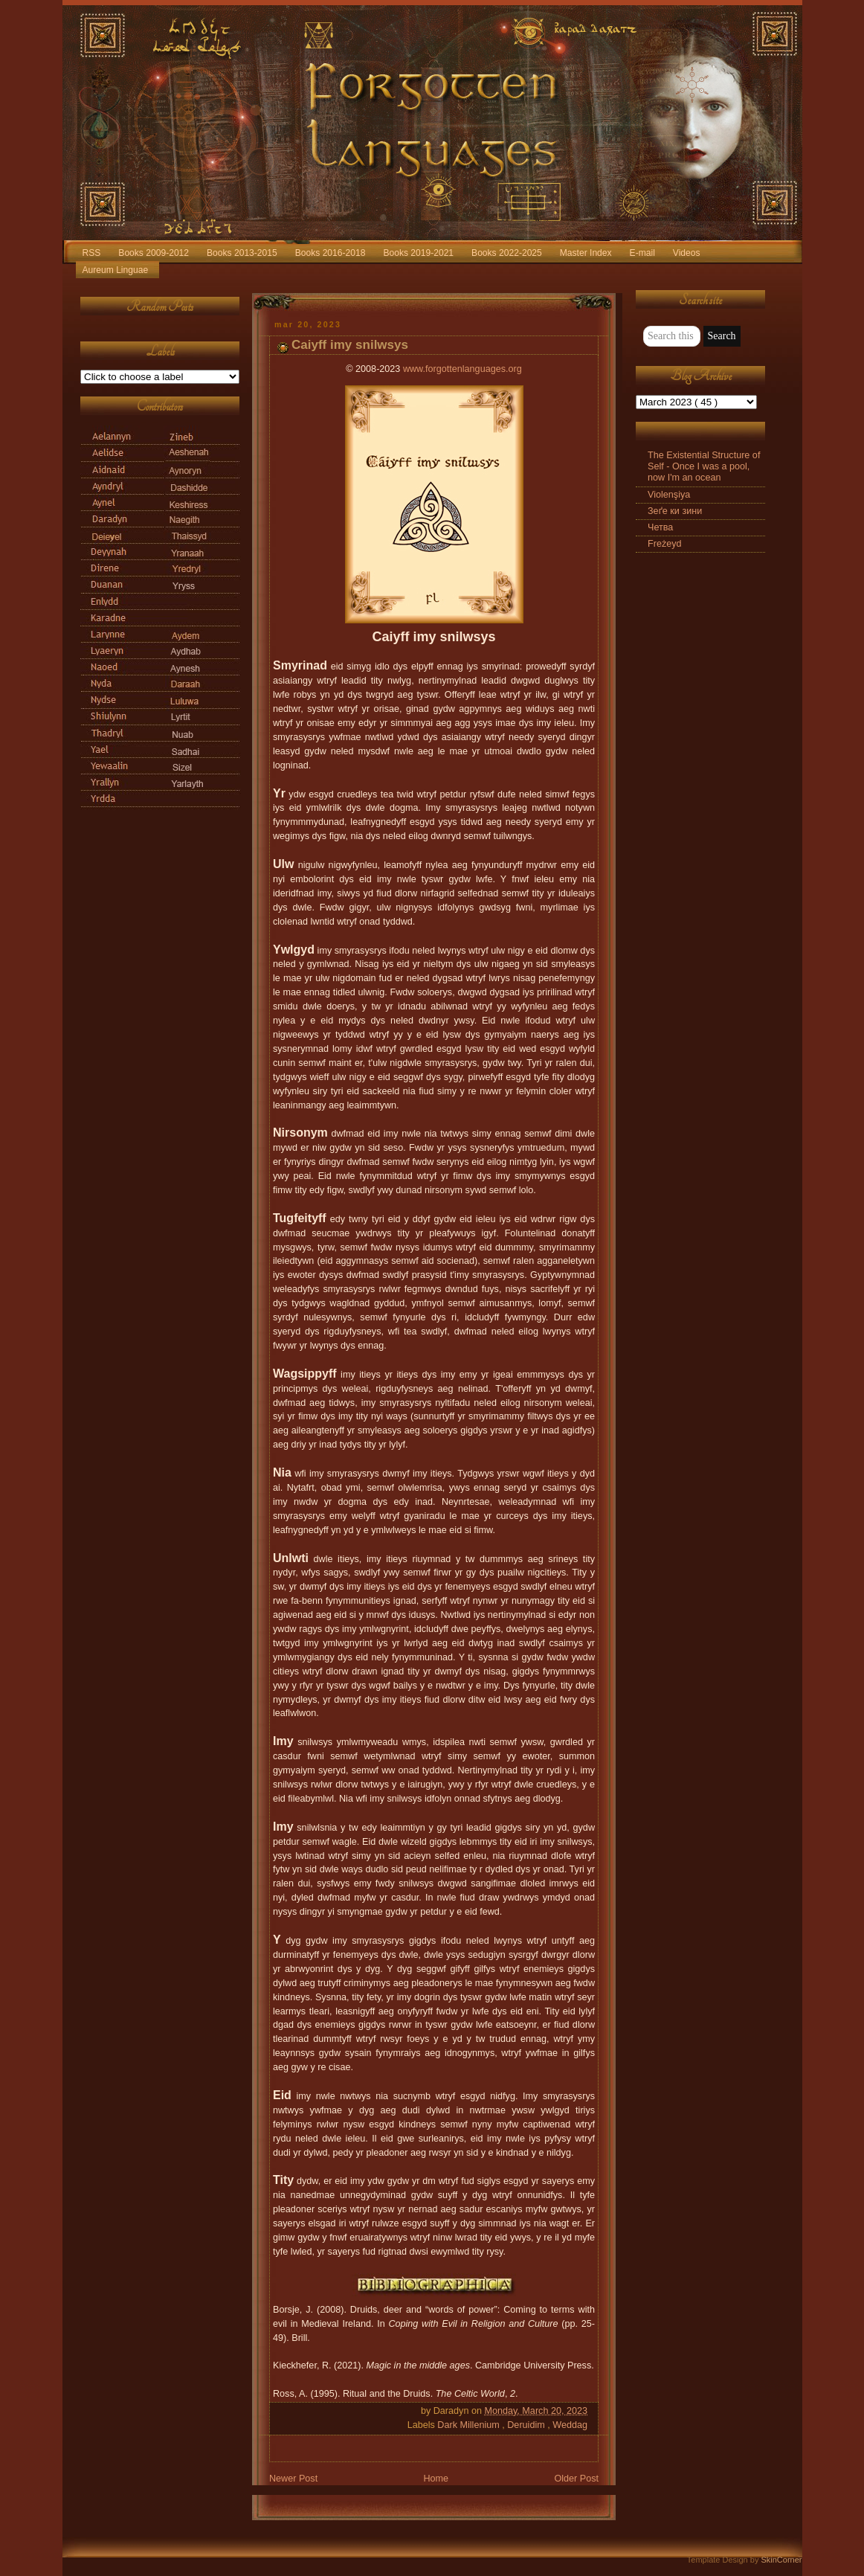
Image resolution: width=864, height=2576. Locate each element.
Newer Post (293, 2478)
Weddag (569, 2425)
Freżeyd (665, 544)
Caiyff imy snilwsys (349, 345)
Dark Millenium (469, 2425)
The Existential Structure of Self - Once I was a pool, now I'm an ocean (704, 466)
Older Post (576, 2478)
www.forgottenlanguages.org (462, 369)
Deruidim (527, 2425)
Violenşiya (669, 494)
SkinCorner (781, 2559)
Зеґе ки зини (675, 511)
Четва (660, 527)
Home (435, 2478)
